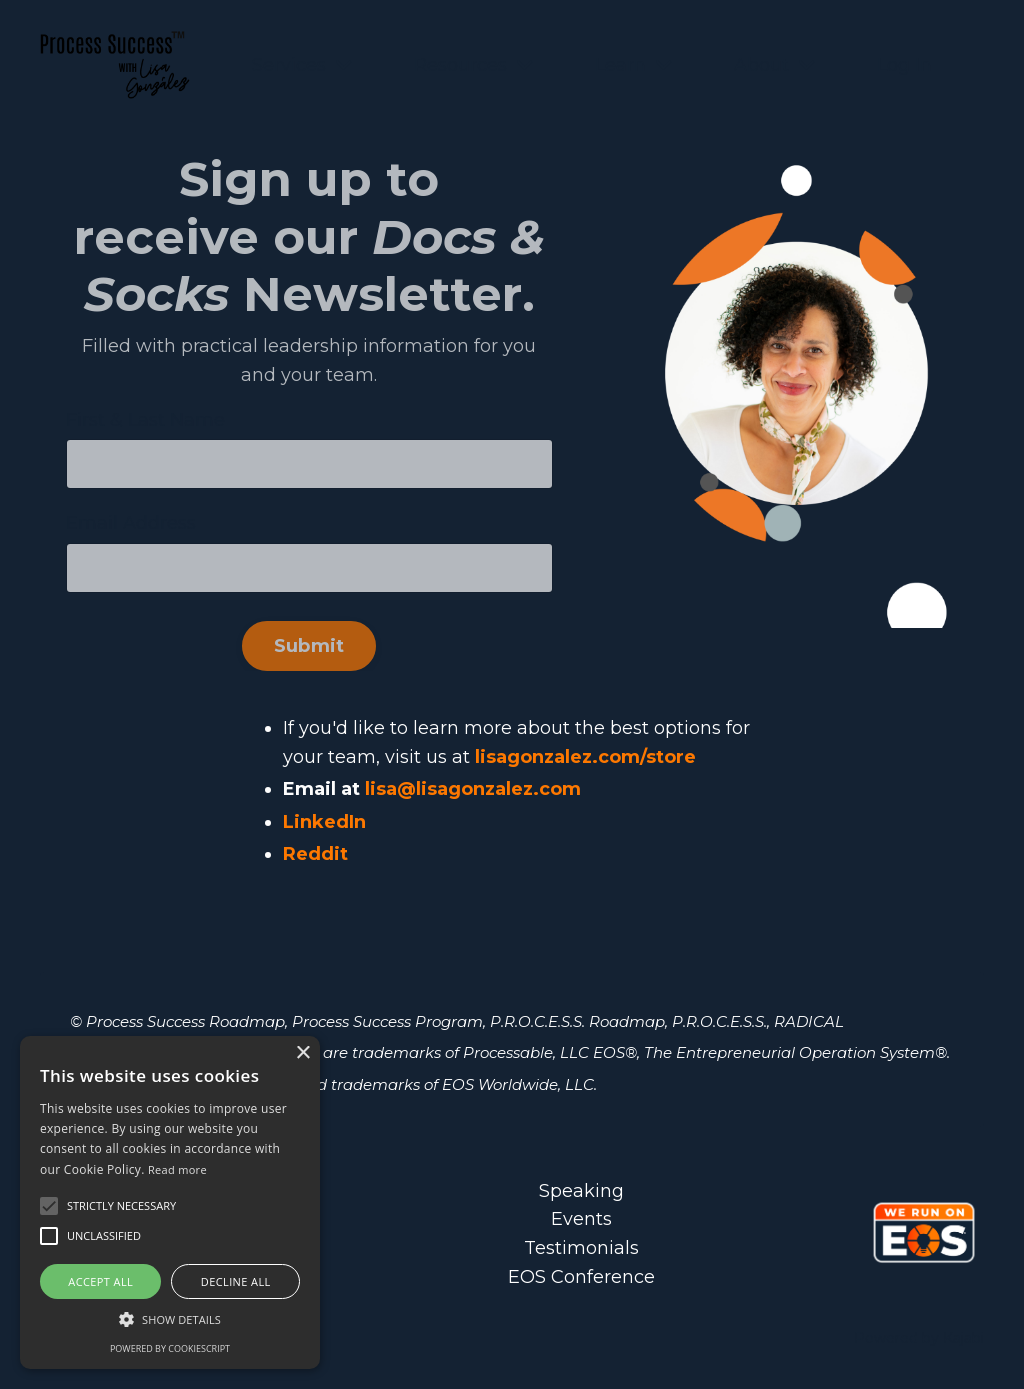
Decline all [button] (236, 1281)
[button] (170, 1319)
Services (302, 65)
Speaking (581, 1191)
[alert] (170, 1202)
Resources (473, 65)
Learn (633, 65)
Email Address (131, 523)
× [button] (302, 1053)
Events (581, 1219)
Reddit (315, 854)
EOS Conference (581, 1277)
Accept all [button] (100, 1281)
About (774, 65)
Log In (904, 65)
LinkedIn (324, 822)
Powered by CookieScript (170, 1348)
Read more (177, 1169)
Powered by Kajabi (919, 1338)
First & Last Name (145, 420)
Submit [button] (309, 646)
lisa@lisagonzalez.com (473, 789)
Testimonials (581, 1248)
